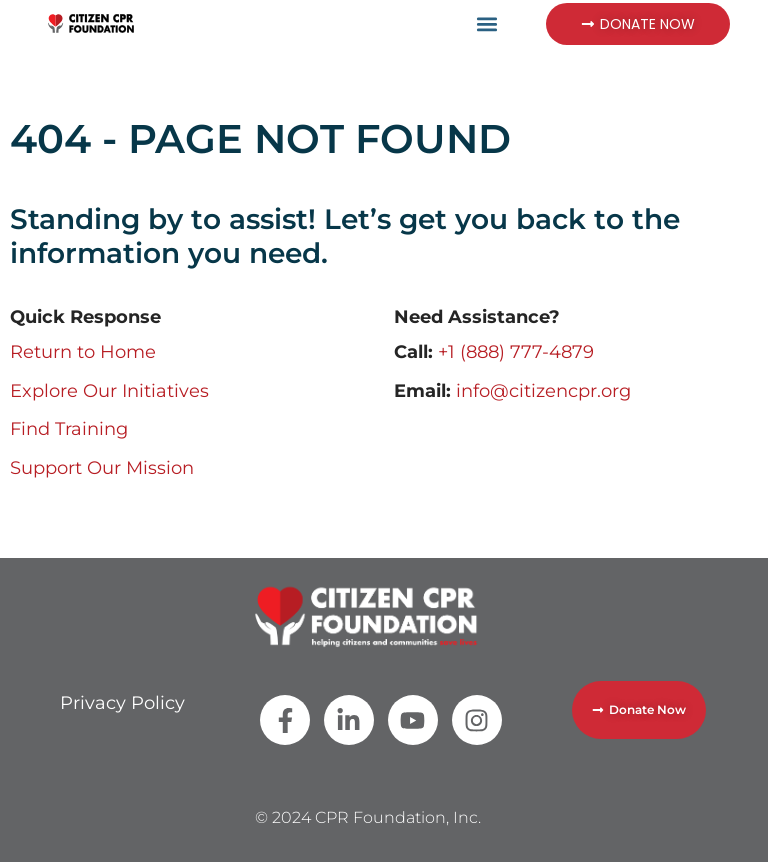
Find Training (69, 429)
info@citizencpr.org (543, 391)
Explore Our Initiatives (109, 391)
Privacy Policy (122, 703)
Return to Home (83, 352)
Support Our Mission (102, 468)
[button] (487, 23)
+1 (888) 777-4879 (516, 352)
